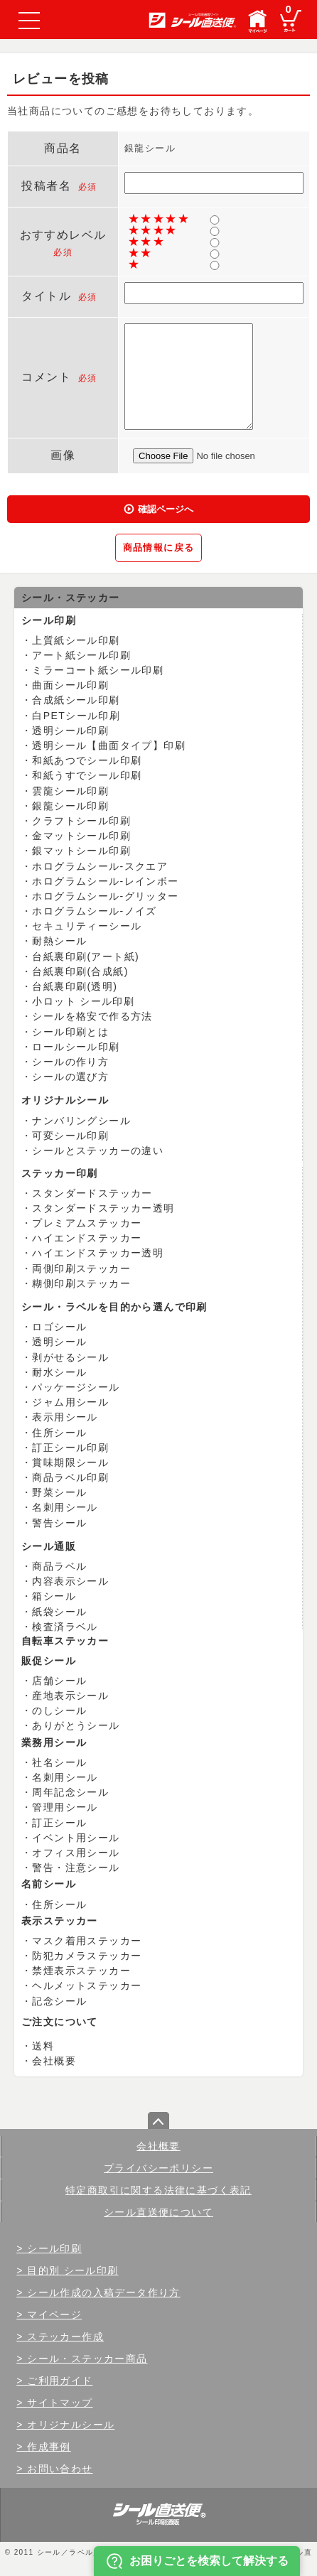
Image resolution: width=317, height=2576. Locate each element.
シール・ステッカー (70, 597)
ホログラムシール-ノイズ (94, 911)
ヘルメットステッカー (86, 1985)
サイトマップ (59, 2402)
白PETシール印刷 (76, 715)
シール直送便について (158, 2212)
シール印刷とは (70, 1032)
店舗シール (59, 1680)
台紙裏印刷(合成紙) (80, 971)
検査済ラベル (64, 1626)
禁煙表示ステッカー (81, 1970)
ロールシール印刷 (75, 1046)
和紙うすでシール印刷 (86, 775)
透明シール (59, 1341)
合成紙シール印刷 (75, 700)
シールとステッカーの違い (97, 1150)
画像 (62, 455)
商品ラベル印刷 (70, 1477)
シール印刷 (48, 620)
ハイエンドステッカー (86, 1238)
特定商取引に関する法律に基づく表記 (158, 2190)
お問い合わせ (59, 2468)
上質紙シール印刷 (75, 640)
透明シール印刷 (70, 730)
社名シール (59, 1762)
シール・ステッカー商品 (87, 2358)
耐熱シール (59, 941)
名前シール (48, 1884)
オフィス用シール (75, 1852)
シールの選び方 (70, 1076)
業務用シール (54, 1742)
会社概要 (54, 2060)
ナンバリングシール (81, 1120)
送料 (43, 2046)
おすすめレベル (63, 235)
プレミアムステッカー (86, 1223)
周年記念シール (70, 1792)
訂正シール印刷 (70, 1447)
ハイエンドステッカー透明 (97, 1253)
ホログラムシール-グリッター (105, 896)
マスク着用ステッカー (86, 1940)
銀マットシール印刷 (81, 850)
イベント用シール (75, 1837)
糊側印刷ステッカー (81, 1283)
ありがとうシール (75, 1725)
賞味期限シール (70, 1462)
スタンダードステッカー (92, 1193)
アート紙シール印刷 (81, 655)
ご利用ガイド (59, 2380)
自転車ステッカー (65, 1641)
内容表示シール (70, 1581)
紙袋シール (59, 1611)
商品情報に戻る (159, 547)
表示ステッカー (59, 1920)
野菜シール (59, 1492)
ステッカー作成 (65, 2336)
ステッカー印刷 (59, 1173)
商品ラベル (59, 1566)
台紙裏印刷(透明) (74, 986)
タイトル (46, 296)
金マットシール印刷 (81, 835)
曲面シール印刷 (70, 685)
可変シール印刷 (70, 1135)
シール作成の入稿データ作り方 (104, 2292)
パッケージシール (75, 1387)
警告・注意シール (75, 1867)
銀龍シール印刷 (70, 806)
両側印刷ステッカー (81, 1268)
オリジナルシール (65, 1100)
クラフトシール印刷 (81, 820)
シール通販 (48, 1546)
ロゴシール (59, 1326)
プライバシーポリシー (158, 2168)
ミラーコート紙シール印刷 (97, 670)
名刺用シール (64, 1507)
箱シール (54, 1596)
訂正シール (59, 1822)
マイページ (54, 2314)
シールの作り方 (70, 1061)
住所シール (59, 1432)
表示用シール (64, 1417)
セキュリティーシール (86, 926)
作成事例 (49, 2446)
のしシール (59, 1710)
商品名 (62, 148)
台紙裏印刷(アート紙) (85, 956)
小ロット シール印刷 (83, 1001)
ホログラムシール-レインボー (105, 881)
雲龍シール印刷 (70, 791)
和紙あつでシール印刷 (86, 760)
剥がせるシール (70, 1357)
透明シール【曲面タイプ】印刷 (109, 745)
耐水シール (59, 1372)
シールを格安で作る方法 (92, 1016)
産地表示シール (70, 1695)
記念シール (59, 2001)
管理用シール (64, 1807)
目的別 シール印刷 (73, 2270)
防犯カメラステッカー (86, 1955)
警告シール (59, 1523)
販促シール (48, 1660)
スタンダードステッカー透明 (103, 1208)
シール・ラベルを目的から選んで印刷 (114, 1307)
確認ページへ (165, 509)
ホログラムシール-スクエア (100, 866)
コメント (46, 377)
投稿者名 (46, 186)
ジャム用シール (70, 1402)
